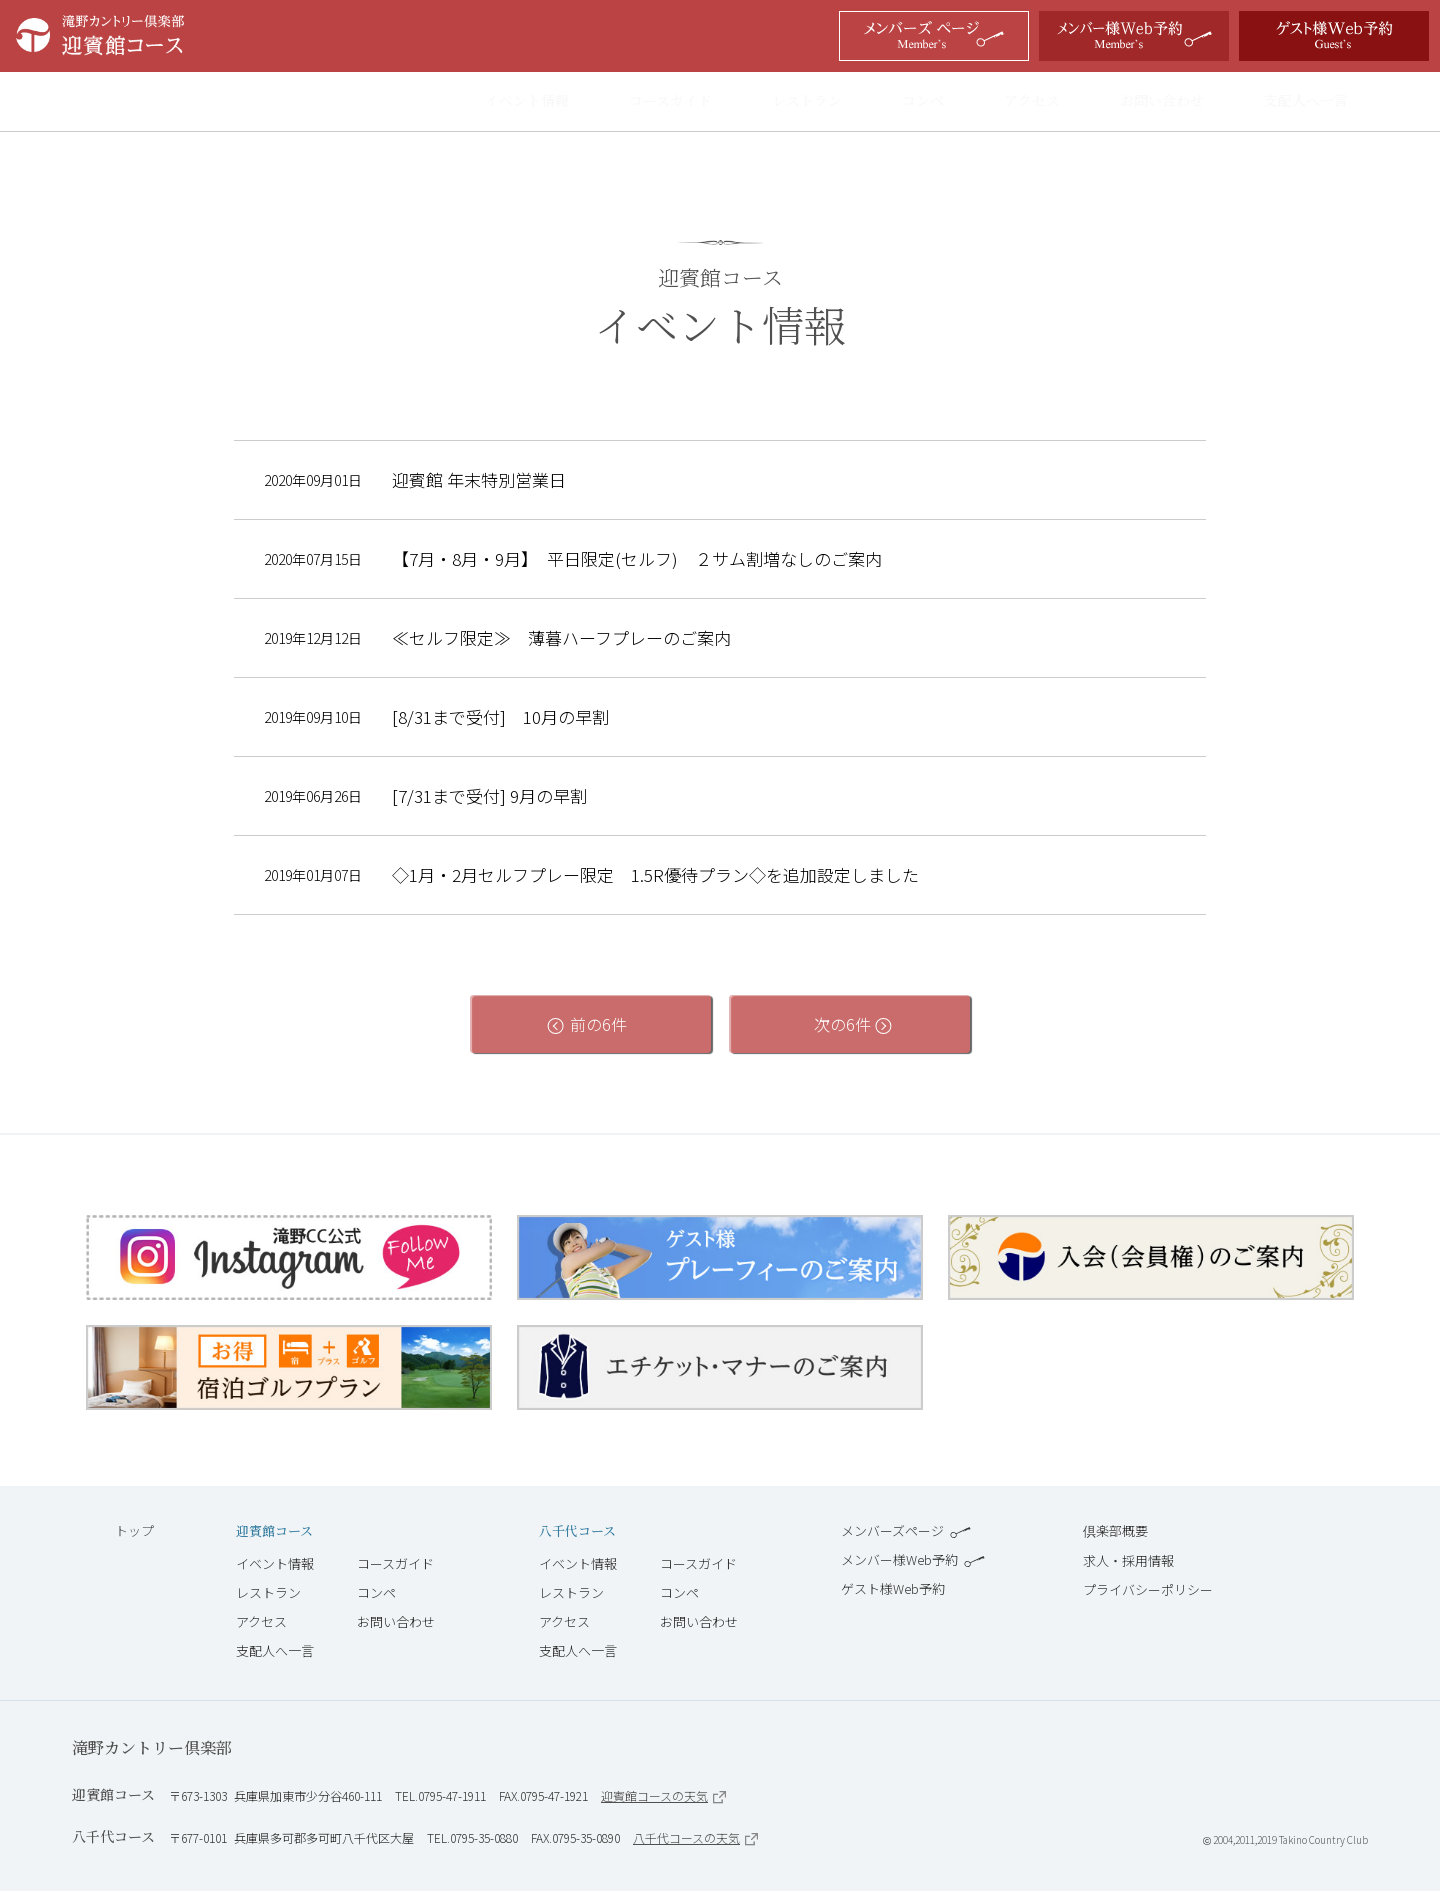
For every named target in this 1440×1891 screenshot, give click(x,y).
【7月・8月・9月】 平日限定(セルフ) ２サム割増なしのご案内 (637, 559)
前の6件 (590, 1024)
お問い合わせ (1181, 101)
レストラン (826, 101)
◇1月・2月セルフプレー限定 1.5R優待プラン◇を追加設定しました (655, 875)
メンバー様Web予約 (913, 1559)
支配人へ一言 (1325, 101)
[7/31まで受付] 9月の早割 (489, 796)
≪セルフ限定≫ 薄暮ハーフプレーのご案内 (561, 638)
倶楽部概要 (1115, 1530)
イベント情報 (546, 101)
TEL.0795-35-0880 (472, 1837)
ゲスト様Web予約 (893, 1588)
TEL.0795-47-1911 (440, 1795)
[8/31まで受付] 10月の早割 (500, 717)
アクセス (1051, 101)
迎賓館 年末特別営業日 (479, 480)
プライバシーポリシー (1148, 1589)
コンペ (942, 101)
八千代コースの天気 (695, 1837)
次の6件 (850, 1024)
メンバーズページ (906, 1530)
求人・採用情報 (1128, 1560)
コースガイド (689, 101)
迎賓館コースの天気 (663, 1795)
